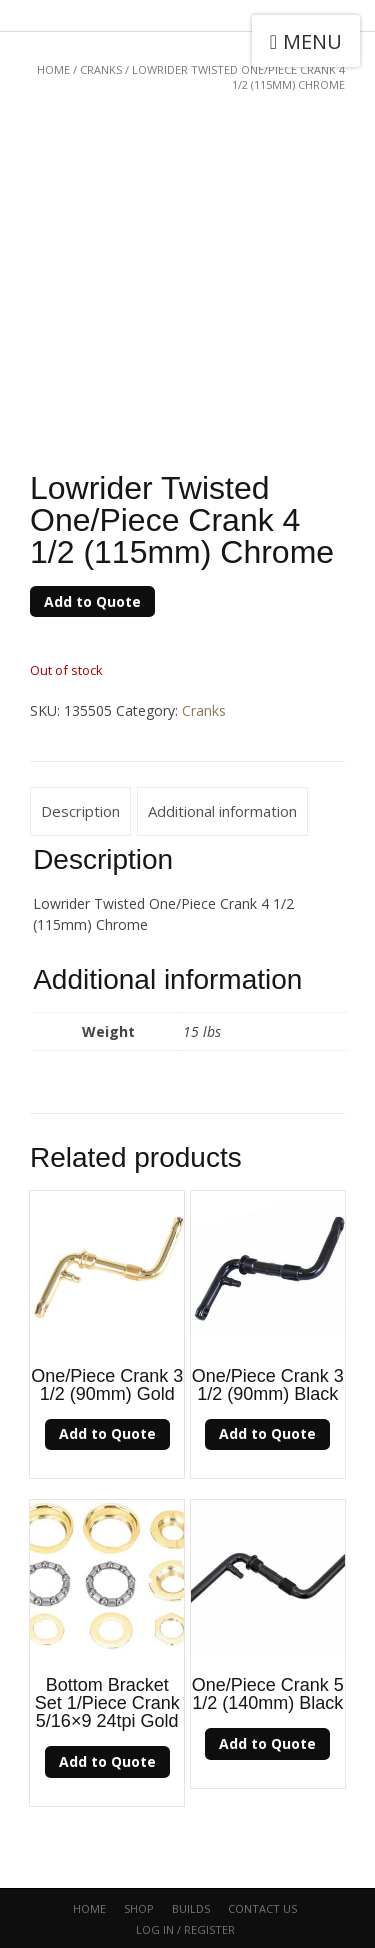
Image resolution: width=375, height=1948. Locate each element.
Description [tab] (80, 811)
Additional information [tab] (222, 811)
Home (53, 69)
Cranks (101, 69)
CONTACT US (262, 1908)
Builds (191, 1908)
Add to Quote (92, 601)
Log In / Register (185, 1929)
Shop (139, 1908)
